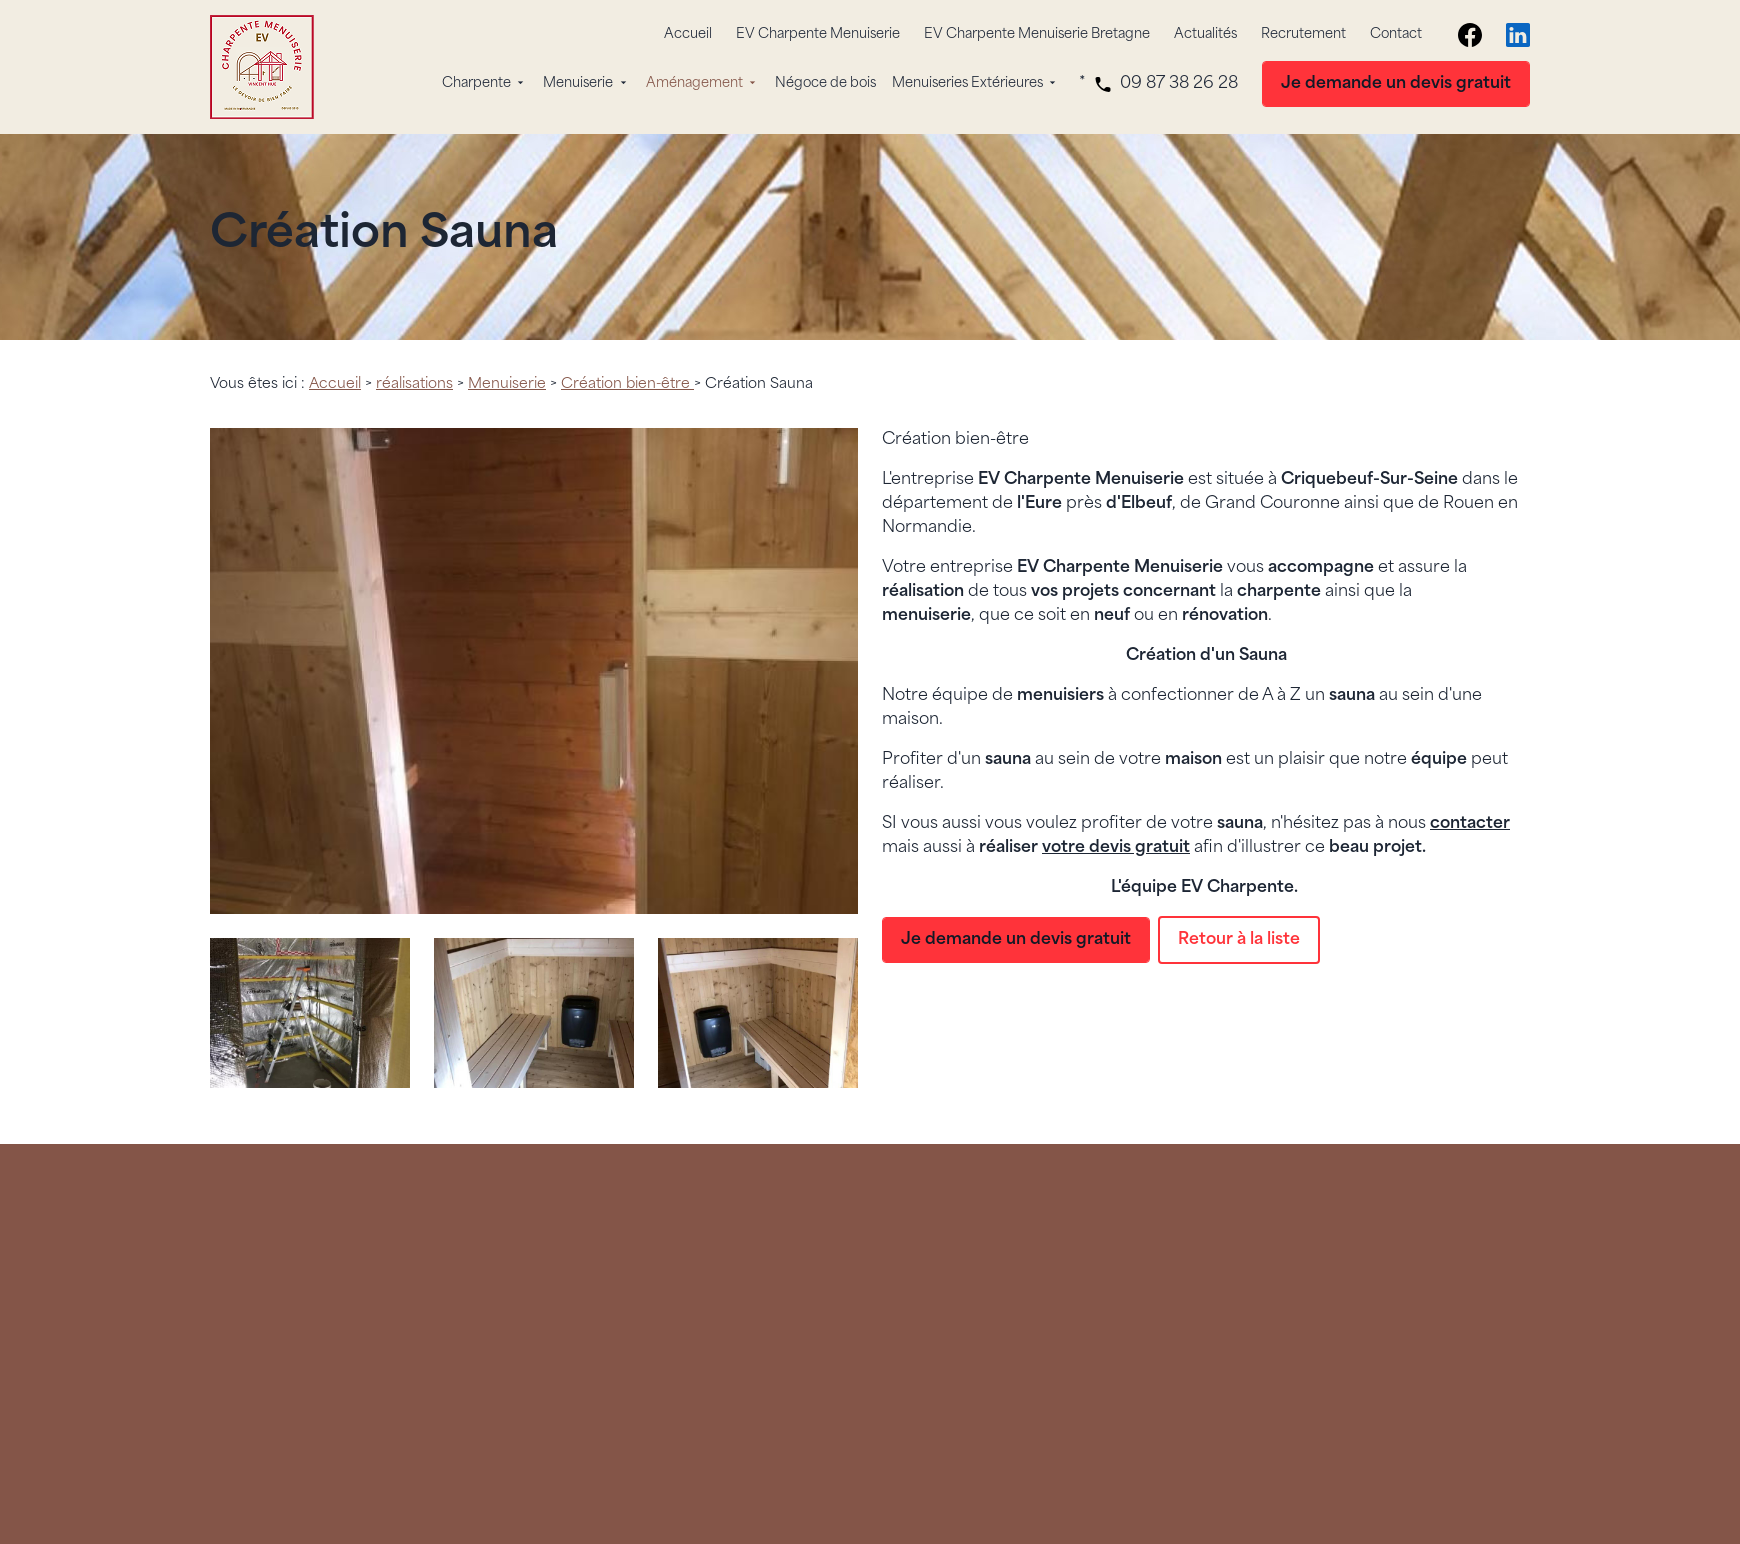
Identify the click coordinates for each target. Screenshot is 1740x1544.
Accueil (688, 34)
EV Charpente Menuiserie (818, 34)
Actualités (1205, 34)
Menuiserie (578, 83)
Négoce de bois (825, 83)
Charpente (476, 83)
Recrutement (1303, 34)
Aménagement (694, 83)
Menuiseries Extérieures (967, 83)
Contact (1396, 34)
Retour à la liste (1239, 940)
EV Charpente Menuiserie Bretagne (1037, 34)
